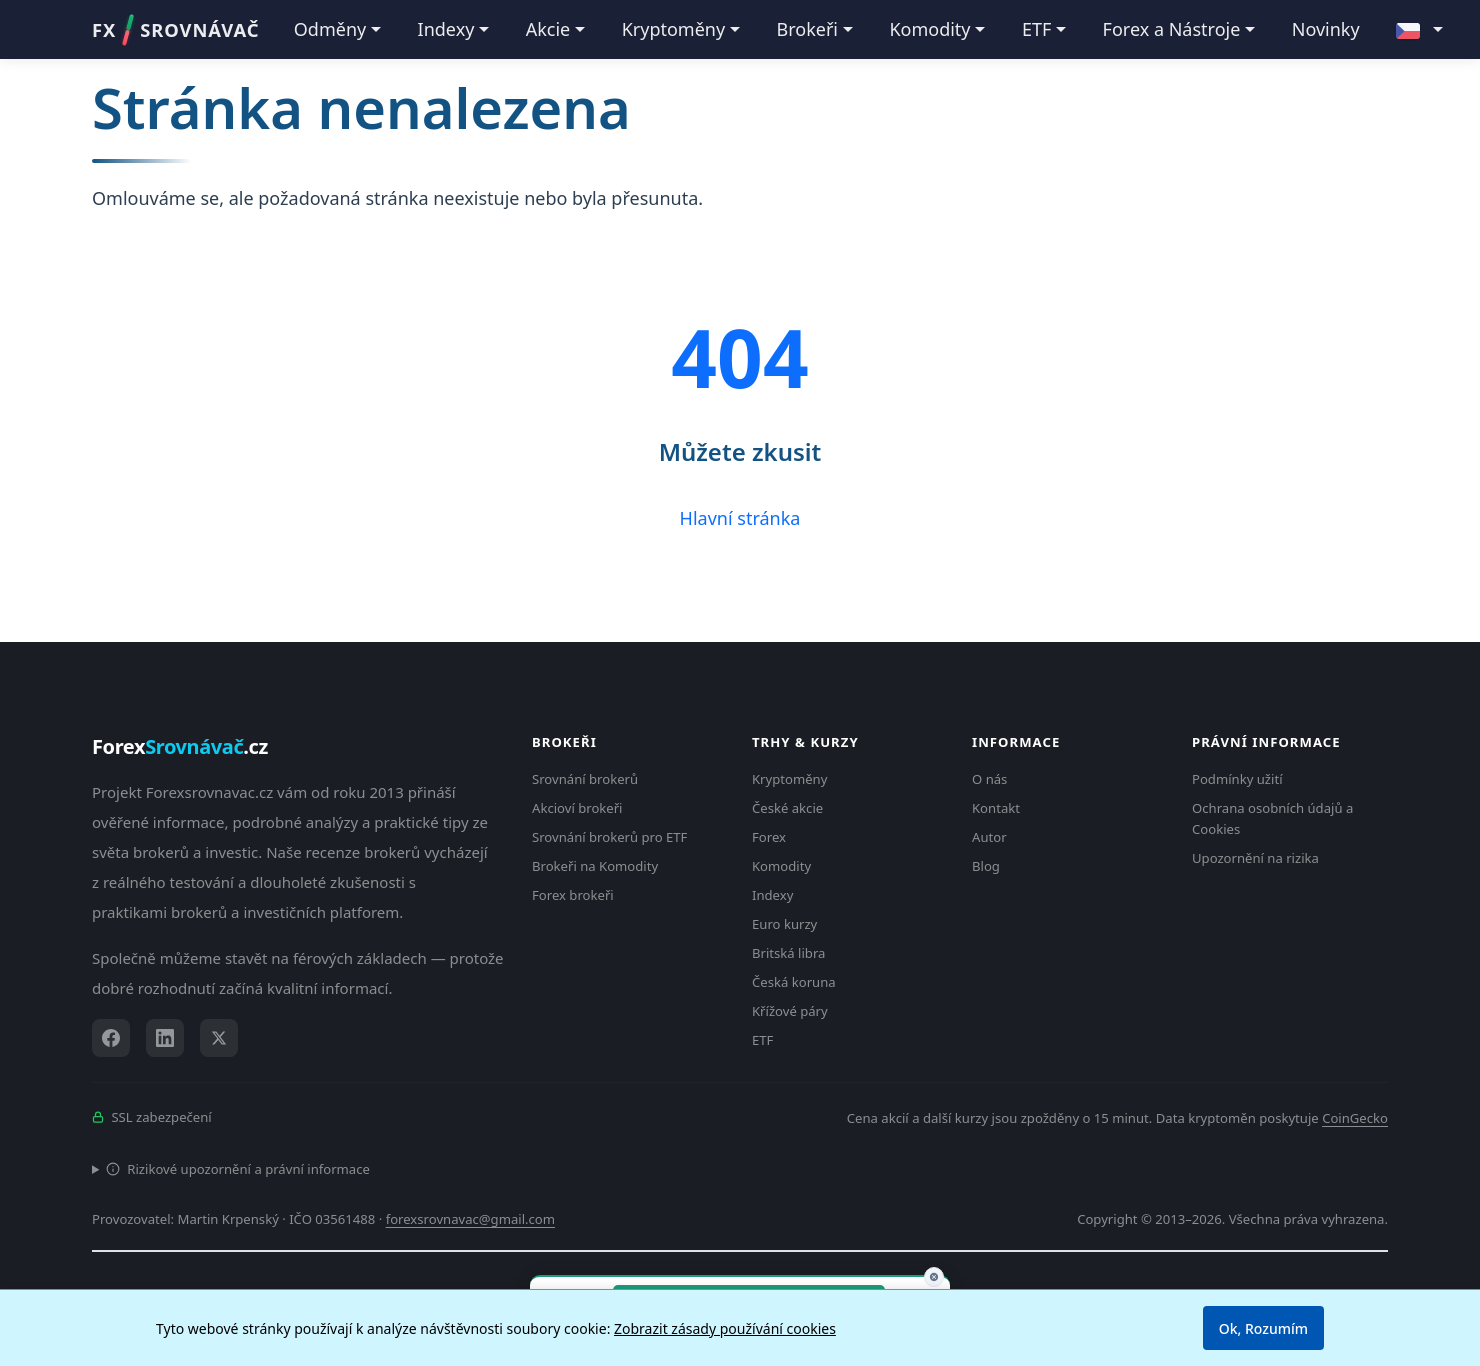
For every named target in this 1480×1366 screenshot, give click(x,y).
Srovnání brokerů (585, 779)
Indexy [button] (446, 29)
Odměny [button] (330, 29)
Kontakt (996, 808)
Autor (989, 837)
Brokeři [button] (808, 29)
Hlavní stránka (740, 518)
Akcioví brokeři (577, 808)
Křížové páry (790, 1011)
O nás (989, 779)
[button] (1419, 30)
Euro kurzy (784, 924)
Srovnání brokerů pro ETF (609, 837)
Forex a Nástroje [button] (1172, 29)
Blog (986, 866)
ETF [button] (1036, 29)
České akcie (787, 808)
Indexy (772, 895)
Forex (769, 837)
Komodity (781, 866)
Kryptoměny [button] (674, 29)
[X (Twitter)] (219, 1038)
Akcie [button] (548, 29)
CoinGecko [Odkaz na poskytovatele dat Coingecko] (1355, 1118)
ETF (762, 1040)
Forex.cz (180, 746)
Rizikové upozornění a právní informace (238, 1169)
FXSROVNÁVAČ (175, 30)
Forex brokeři (573, 895)
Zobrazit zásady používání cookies (725, 1328)
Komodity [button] (929, 29)
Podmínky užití (1237, 779)
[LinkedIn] (165, 1038)
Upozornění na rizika (1255, 858)
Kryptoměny (789, 779)
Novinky (1326, 29)
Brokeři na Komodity (595, 866)
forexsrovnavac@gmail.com (470, 1219)
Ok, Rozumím (1263, 1328)
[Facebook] (111, 1038)
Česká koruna (794, 982)
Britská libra (788, 953)
